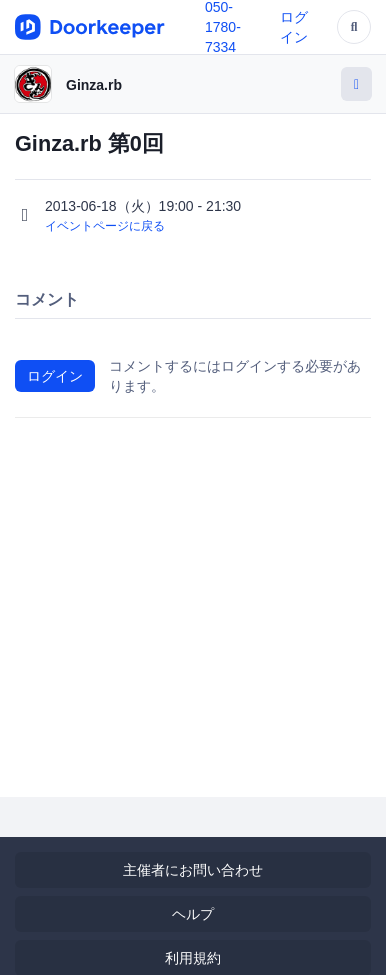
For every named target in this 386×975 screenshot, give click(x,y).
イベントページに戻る (105, 226)
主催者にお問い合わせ (193, 870)
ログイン (55, 376)
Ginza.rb (94, 85)
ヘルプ (193, 914)
